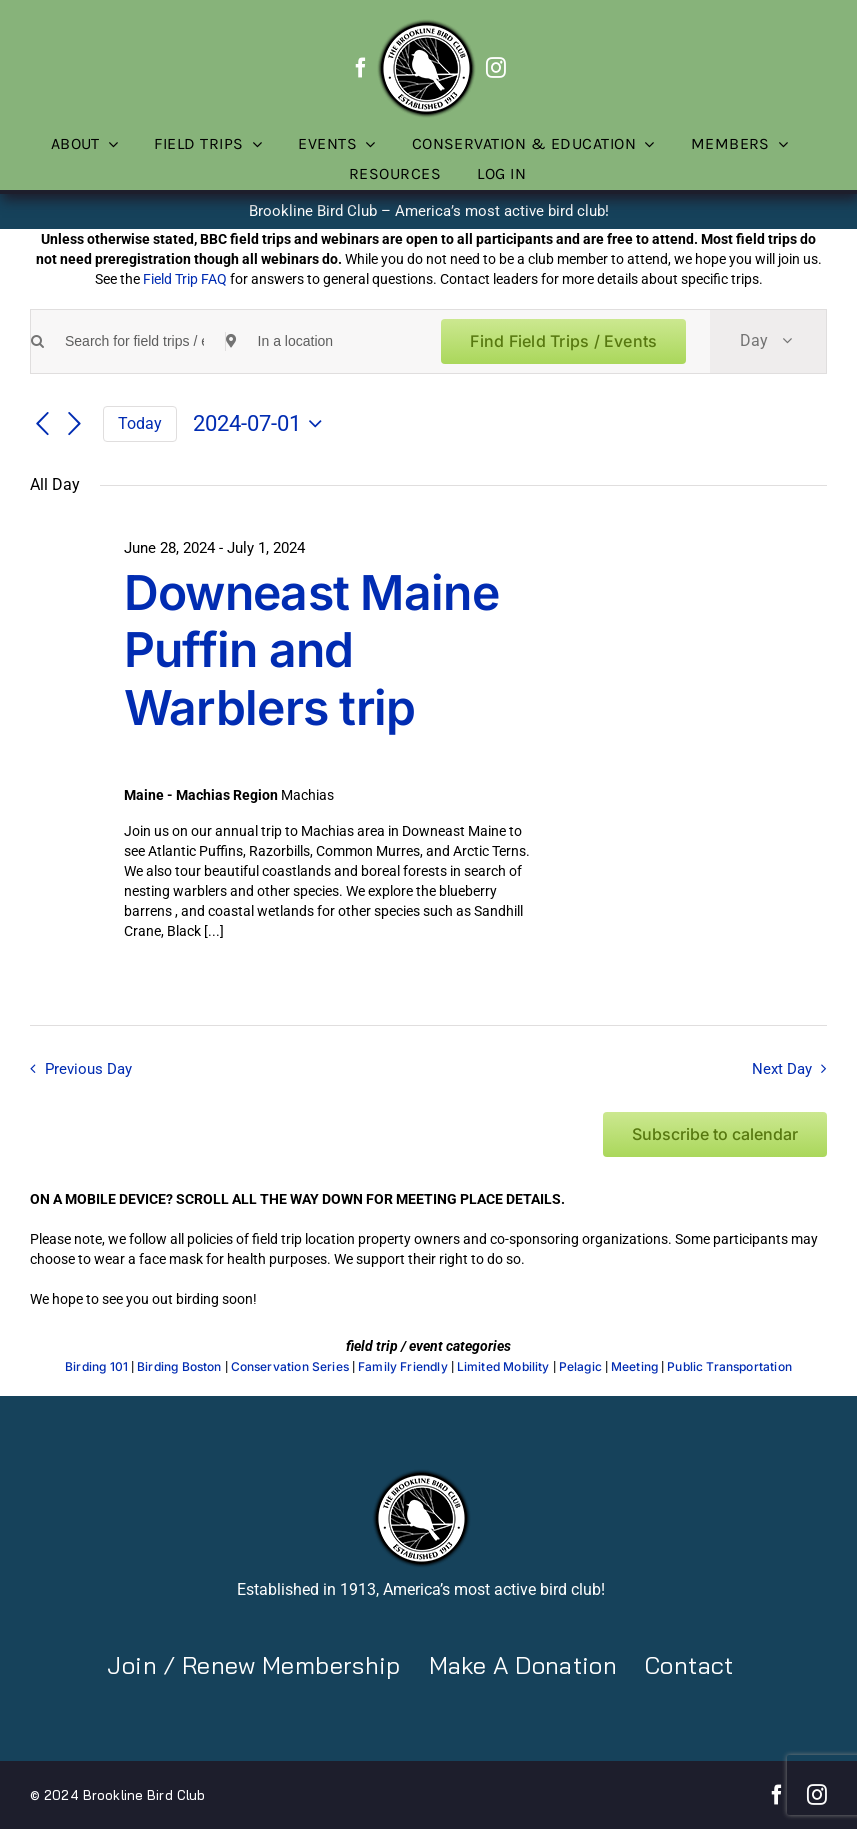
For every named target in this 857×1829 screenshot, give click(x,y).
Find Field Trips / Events (563, 341)
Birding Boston (179, 1367)
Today (140, 423)
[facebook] (361, 68)
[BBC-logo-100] (426, 25)
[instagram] (496, 68)
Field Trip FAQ (185, 279)
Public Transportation (729, 1367)
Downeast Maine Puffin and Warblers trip (311, 650)
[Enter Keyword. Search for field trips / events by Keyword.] (134, 341)
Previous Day (88, 1069)
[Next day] (75, 425)
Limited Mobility (503, 1367)
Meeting (634, 1367)
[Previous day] (42, 425)
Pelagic (580, 1367)
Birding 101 (96, 1367)
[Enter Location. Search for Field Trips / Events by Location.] (327, 341)
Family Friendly (403, 1367)
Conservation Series (290, 1367)
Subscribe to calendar (715, 1134)
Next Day (782, 1069)
